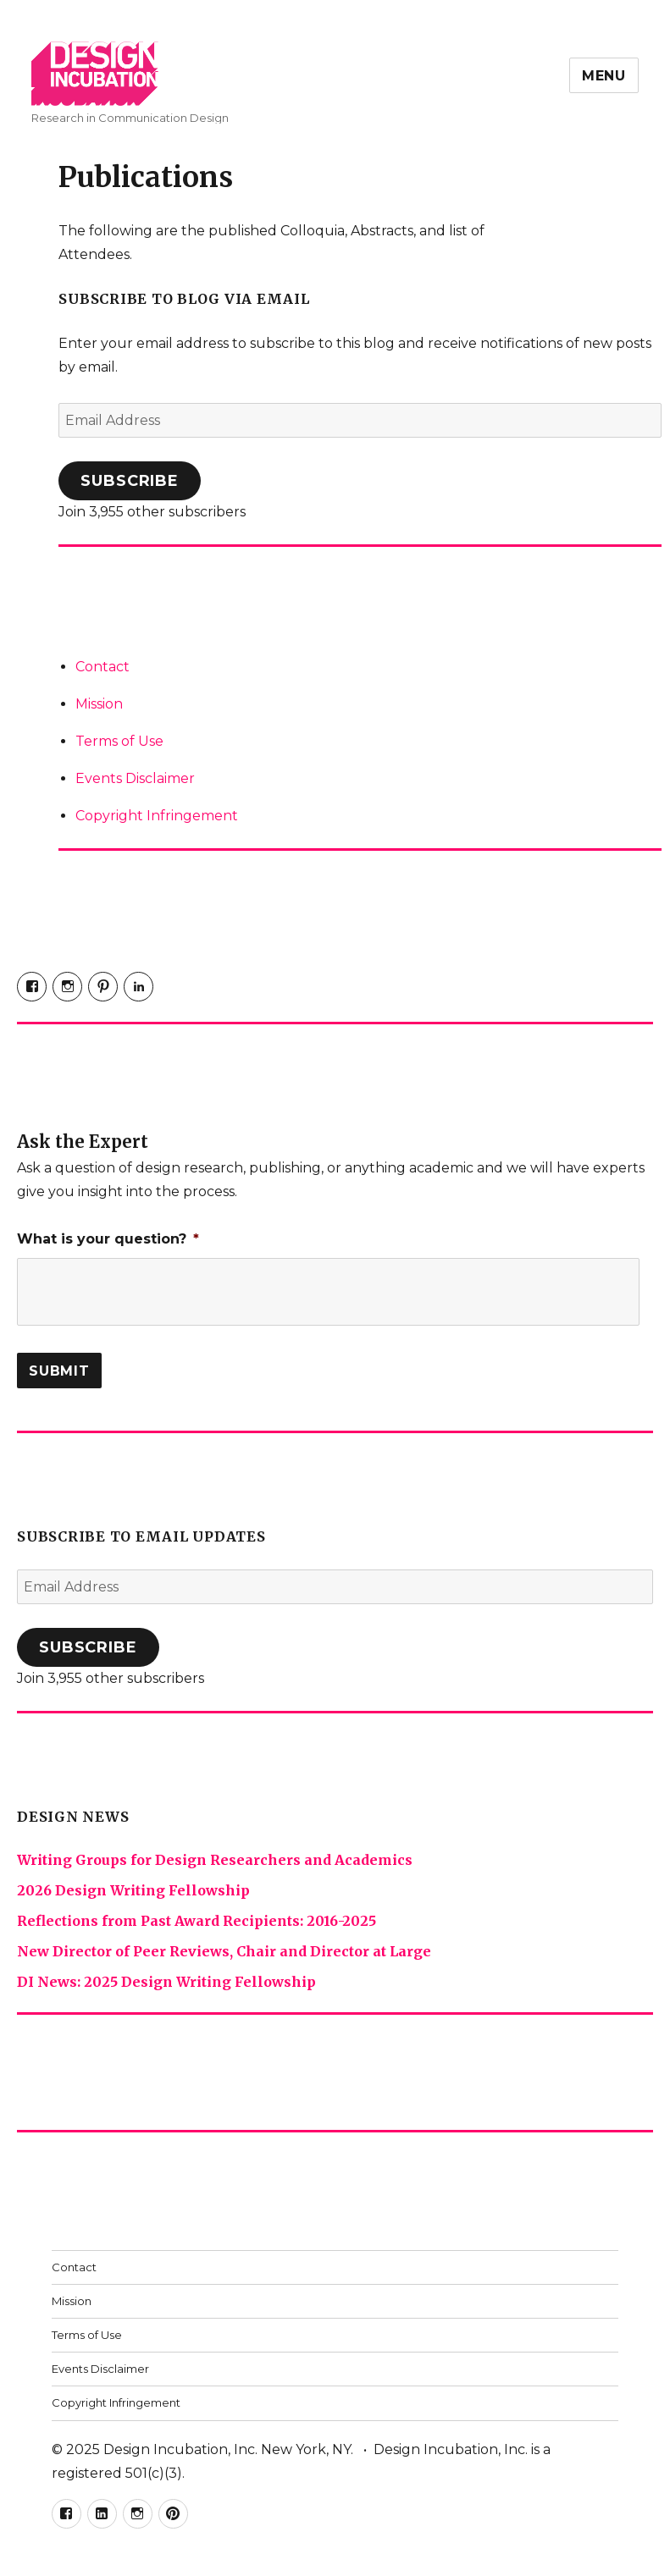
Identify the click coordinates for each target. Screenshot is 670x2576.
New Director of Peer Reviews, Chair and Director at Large (224, 1951)
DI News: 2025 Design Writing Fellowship (166, 1981)
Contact (102, 667)
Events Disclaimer (135, 778)
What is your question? (108, 1239)
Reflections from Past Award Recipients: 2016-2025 (196, 1920)
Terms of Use (119, 741)
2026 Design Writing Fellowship (133, 1890)
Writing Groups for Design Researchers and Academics (215, 1859)
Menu (604, 76)
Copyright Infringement (156, 816)
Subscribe (129, 481)
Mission (99, 704)
